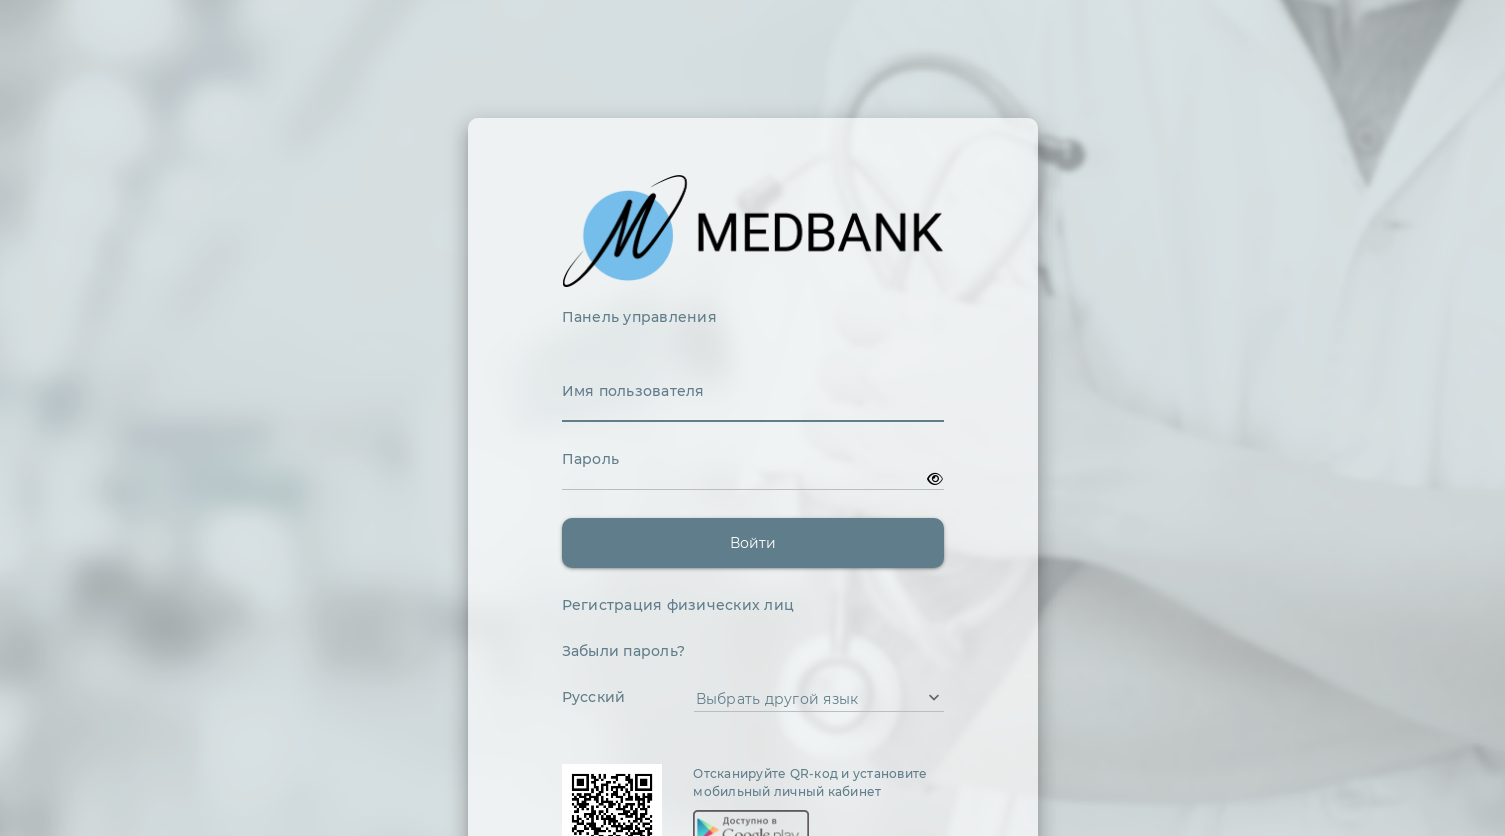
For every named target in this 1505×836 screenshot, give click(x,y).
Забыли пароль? (624, 651)
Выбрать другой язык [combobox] (777, 699)
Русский (594, 697)
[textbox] (753, 411)
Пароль (591, 459)
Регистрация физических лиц (678, 605)
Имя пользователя (633, 391)
